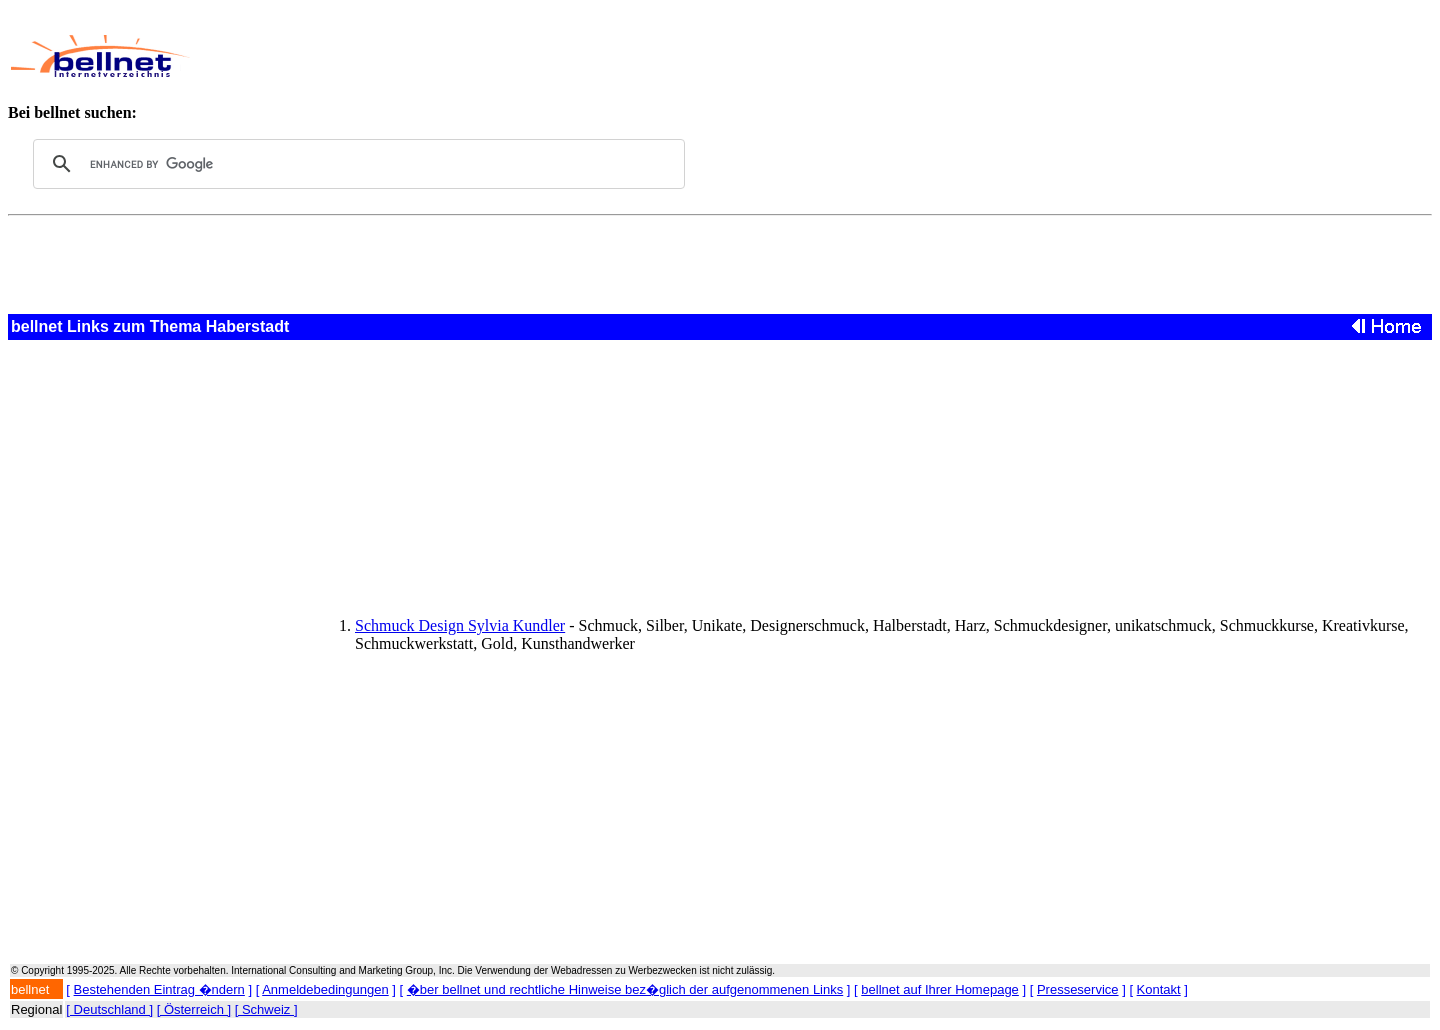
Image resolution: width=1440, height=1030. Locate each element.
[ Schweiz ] (266, 1009)
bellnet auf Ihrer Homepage (940, 989)
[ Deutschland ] (109, 1009)
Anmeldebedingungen (325, 989)
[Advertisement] (659, 56)
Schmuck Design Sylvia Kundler (460, 625)
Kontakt (1159, 989)
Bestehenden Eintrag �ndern (159, 989)
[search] (356, 164)
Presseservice (1078, 989)
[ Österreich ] (194, 1009)
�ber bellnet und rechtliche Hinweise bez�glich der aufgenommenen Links (625, 989)
